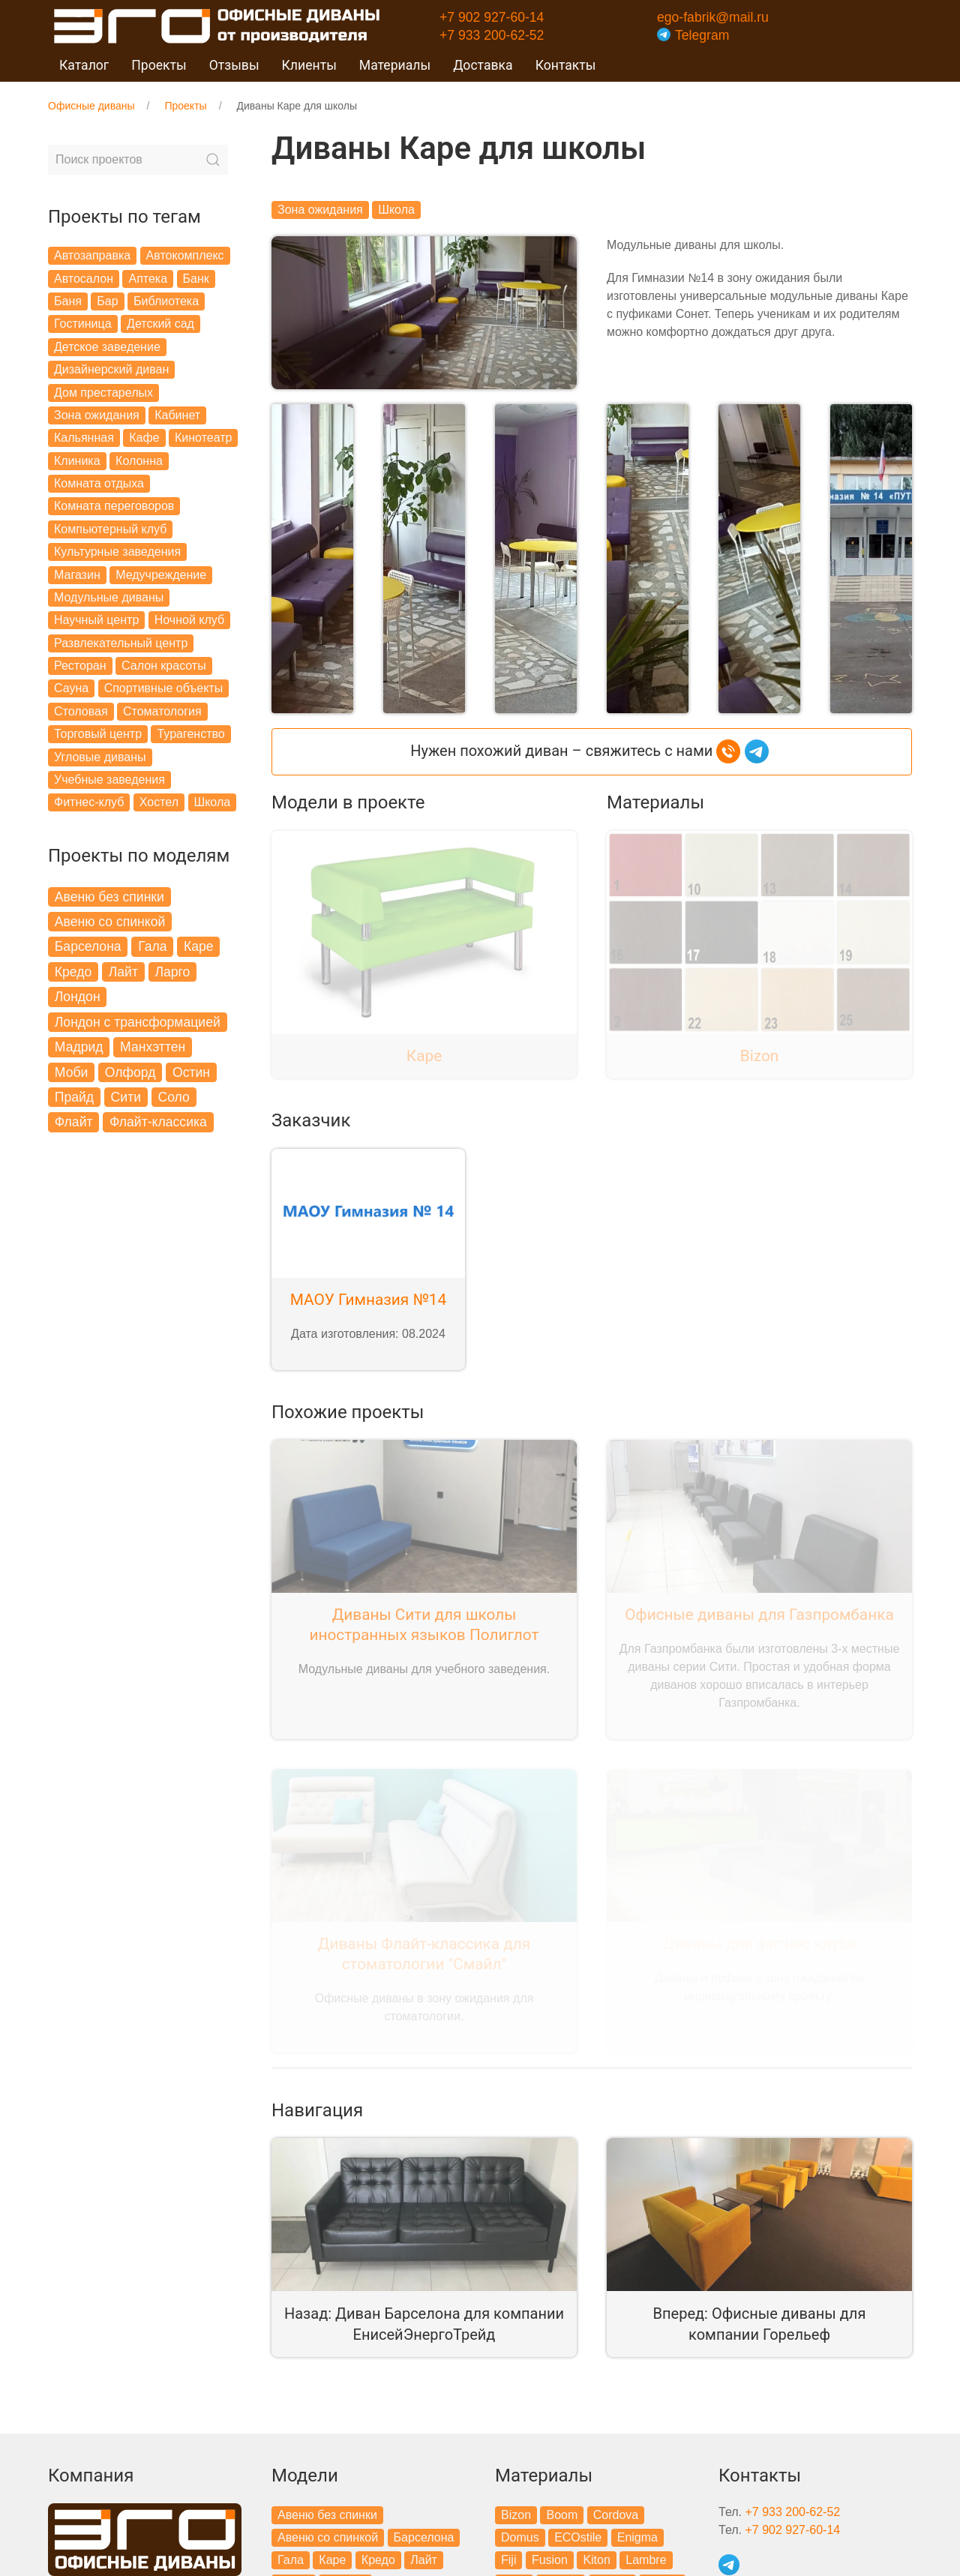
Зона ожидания (97, 415)
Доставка (483, 65)
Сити (126, 1097)
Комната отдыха (99, 483)
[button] (312, 555)
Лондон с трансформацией (137, 1022)
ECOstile (578, 2533)
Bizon (516, 2510)
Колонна (139, 460)
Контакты (566, 65)
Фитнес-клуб (89, 802)
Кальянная (84, 437)
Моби (71, 1072)
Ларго (172, 971)
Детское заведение (107, 346)
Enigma (637, 2533)
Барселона (88, 946)
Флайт (74, 1121)
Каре (199, 946)
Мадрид (79, 1046)
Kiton (596, 2556)
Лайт (123, 971)
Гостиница (83, 323)
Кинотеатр (203, 437)
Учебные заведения (109, 779)
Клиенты (309, 65)
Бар (107, 301)
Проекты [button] (158, 65)
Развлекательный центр (121, 643)
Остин (191, 1072)
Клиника (77, 460)
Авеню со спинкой (110, 921)
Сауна (71, 688)
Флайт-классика (158, 1121)
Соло (174, 1097)
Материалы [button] (394, 65)
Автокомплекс (185, 255)
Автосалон (83, 278)
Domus (520, 2533)
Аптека (147, 278)
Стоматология (162, 711)
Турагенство (190, 733)
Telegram (693, 35)
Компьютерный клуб (110, 529)
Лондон (77, 996)
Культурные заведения (117, 551)
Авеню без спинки (109, 896)
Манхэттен (152, 1046)
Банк (196, 278)
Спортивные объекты (164, 688)
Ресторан (80, 665)
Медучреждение (161, 574)
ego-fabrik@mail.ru (713, 17)
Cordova (615, 2510)
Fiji (508, 2556)
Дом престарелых (103, 392)
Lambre (646, 2556)
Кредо (73, 971)
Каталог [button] (84, 65)
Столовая (81, 711)
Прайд (74, 1097)
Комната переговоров (114, 505)
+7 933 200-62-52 (492, 35)
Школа (212, 802)
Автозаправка (92, 255)
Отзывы (234, 65)
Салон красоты (164, 665)
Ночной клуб (189, 619)
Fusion (550, 2556)
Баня (68, 301)
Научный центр (96, 619)
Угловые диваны (100, 757)
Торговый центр (98, 733)
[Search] (138, 160)
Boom (562, 2510)
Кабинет (177, 415)
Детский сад (160, 323)
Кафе (144, 437)
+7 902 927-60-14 (492, 17)
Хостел (159, 802)
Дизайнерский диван (111, 369)
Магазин (77, 574)
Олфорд (130, 1072)
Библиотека (166, 301)
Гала (152, 946)
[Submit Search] (213, 160)
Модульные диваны (109, 597)
